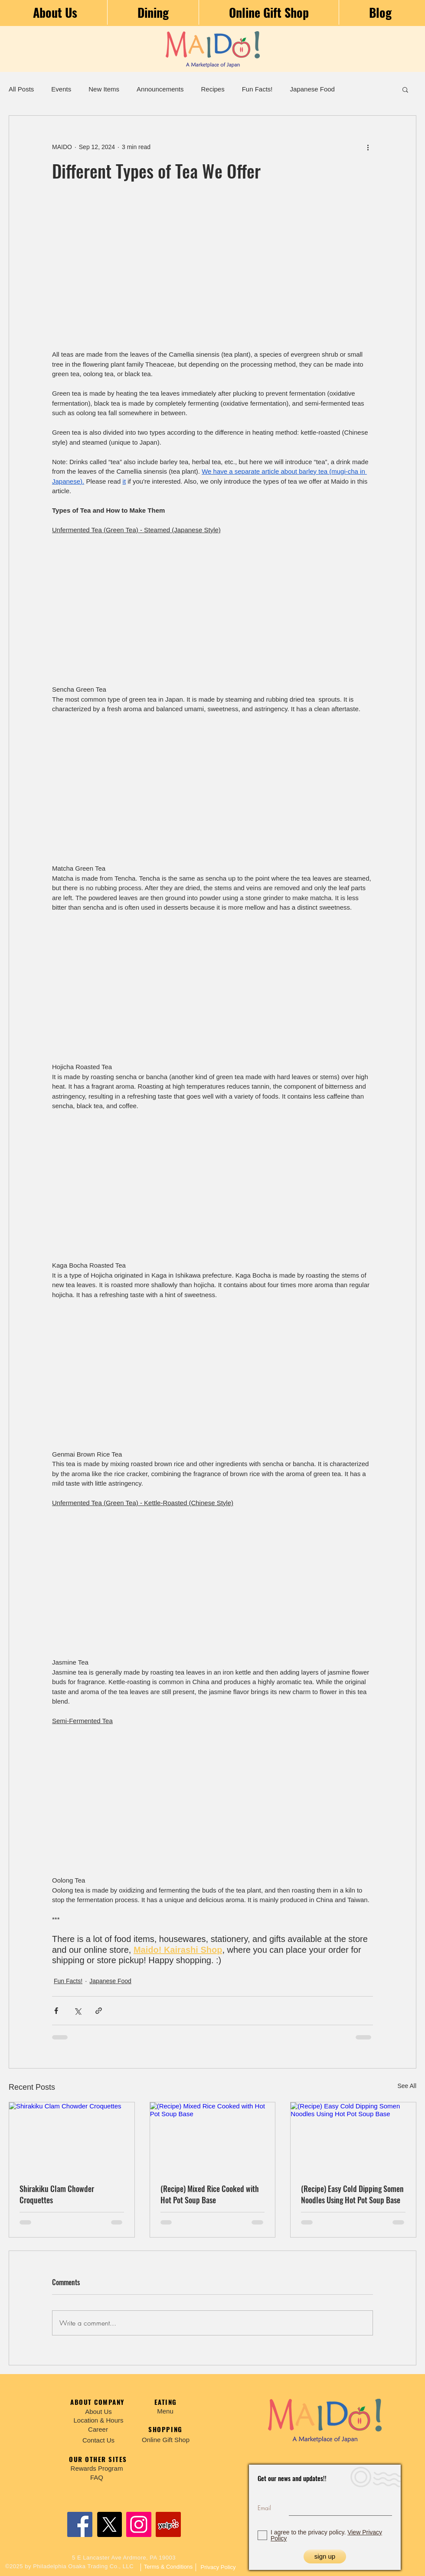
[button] (405, 89)
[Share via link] (99, 2011)
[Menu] (165, 2411)
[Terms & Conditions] (168, 2567)
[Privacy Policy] (218, 2567)
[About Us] (98, 2411)
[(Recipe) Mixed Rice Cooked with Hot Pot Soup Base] (212, 2137)
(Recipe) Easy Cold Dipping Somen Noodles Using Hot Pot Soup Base (352, 2194)
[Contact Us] (98, 2440)
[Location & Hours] (98, 2420)
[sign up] (325, 2556)
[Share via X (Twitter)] (77, 2011)
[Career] (98, 2429)
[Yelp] (168, 2524)
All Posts (21, 89)
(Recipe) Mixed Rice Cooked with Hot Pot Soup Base (209, 2194)
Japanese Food (312, 89)
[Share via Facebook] (56, 2011)
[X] (109, 2524)
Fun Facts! (257, 89)
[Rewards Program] (96, 2468)
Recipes (212, 89)
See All (406, 2085)
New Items (103, 89)
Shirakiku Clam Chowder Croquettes (57, 2194)
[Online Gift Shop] (165, 2439)
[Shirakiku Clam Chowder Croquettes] (71, 2137)
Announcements (160, 89)
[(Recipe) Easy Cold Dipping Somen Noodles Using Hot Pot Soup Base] (353, 2137)
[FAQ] (96, 2477)
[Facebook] (79, 2524)
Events (61, 89)
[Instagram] (138, 2524)
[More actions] (368, 147)
